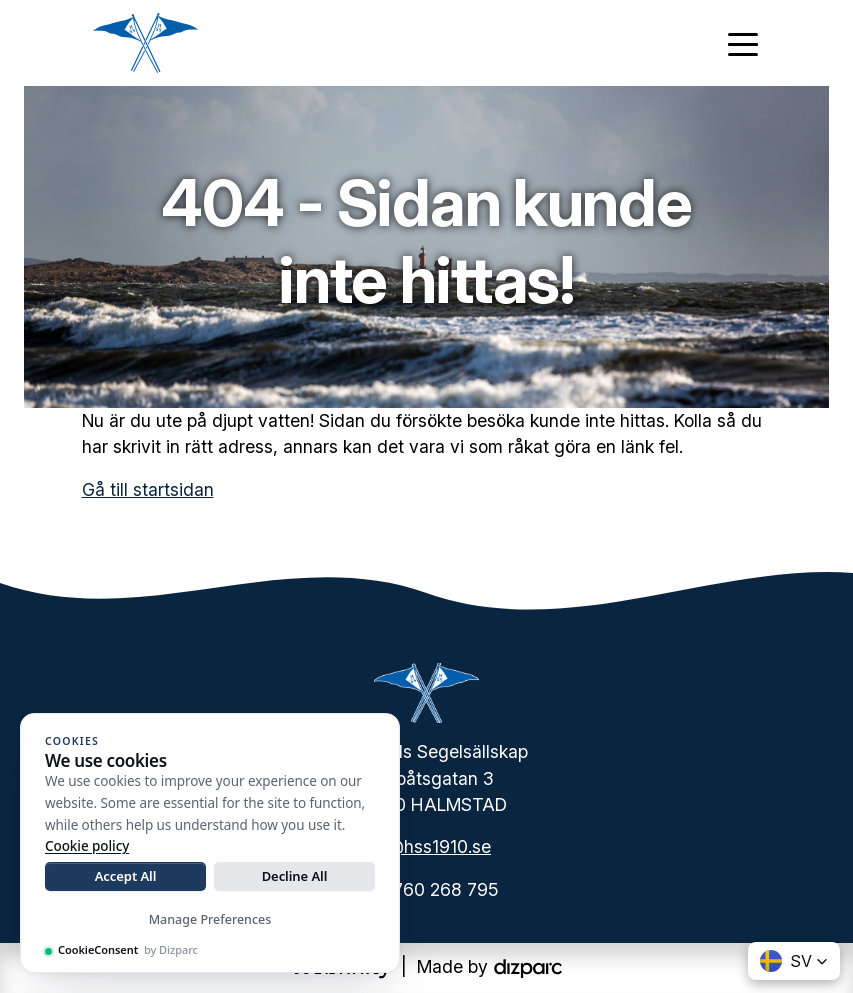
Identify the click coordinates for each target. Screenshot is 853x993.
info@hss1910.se (424, 846)
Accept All (126, 876)
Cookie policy (87, 846)
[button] (794, 961)
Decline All (295, 876)
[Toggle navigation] (743, 43)
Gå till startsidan (148, 489)
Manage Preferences (210, 919)
